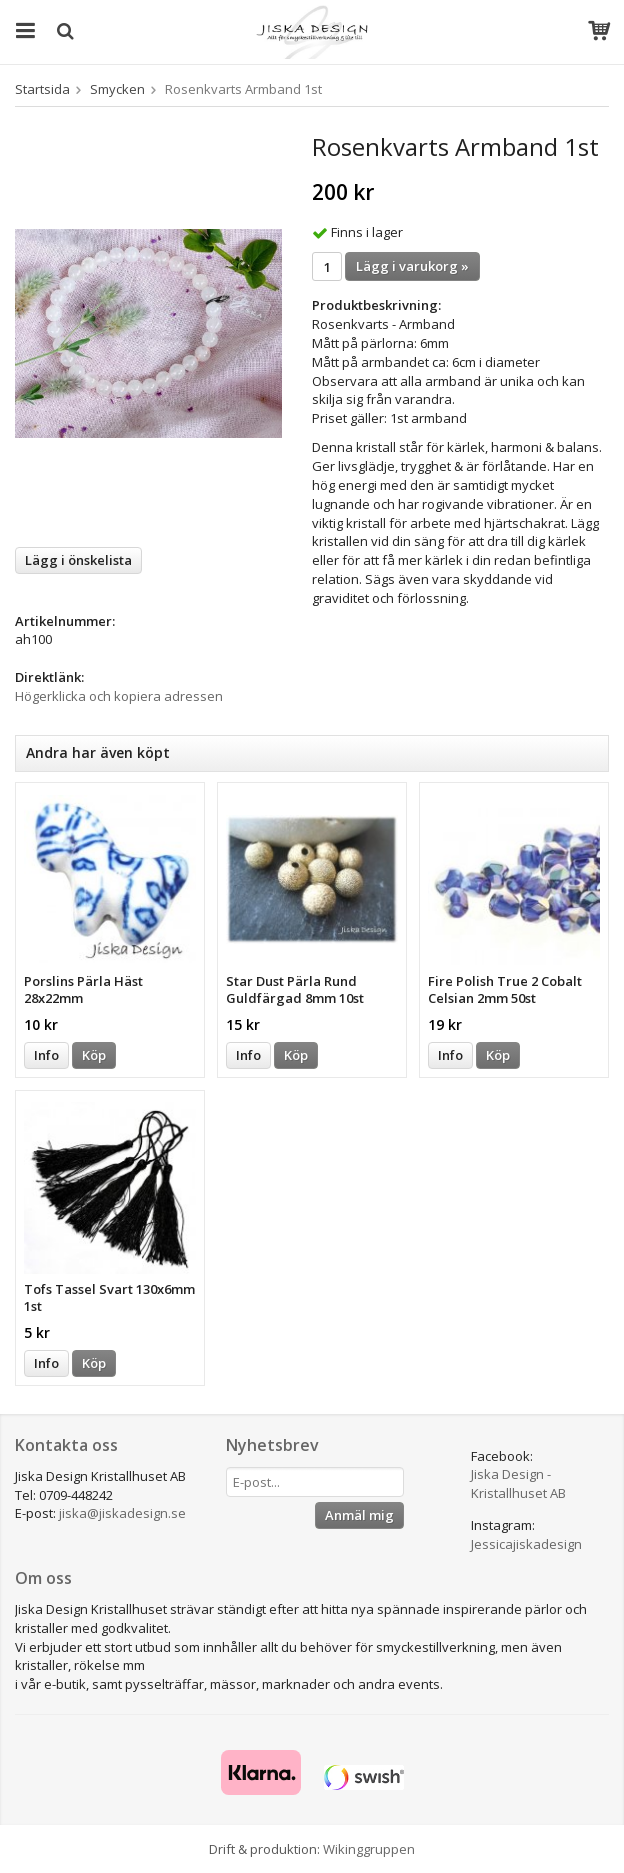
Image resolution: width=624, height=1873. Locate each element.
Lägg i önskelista (78, 560)
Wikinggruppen (369, 1849)
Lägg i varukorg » (412, 266)
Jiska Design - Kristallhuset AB (518, 1483)
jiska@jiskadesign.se (122, 1513)
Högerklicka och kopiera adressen (119, 696)
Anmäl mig (359, 1515)
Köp (94, 1055)
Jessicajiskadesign (526, 1544)
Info (46, 1055)
